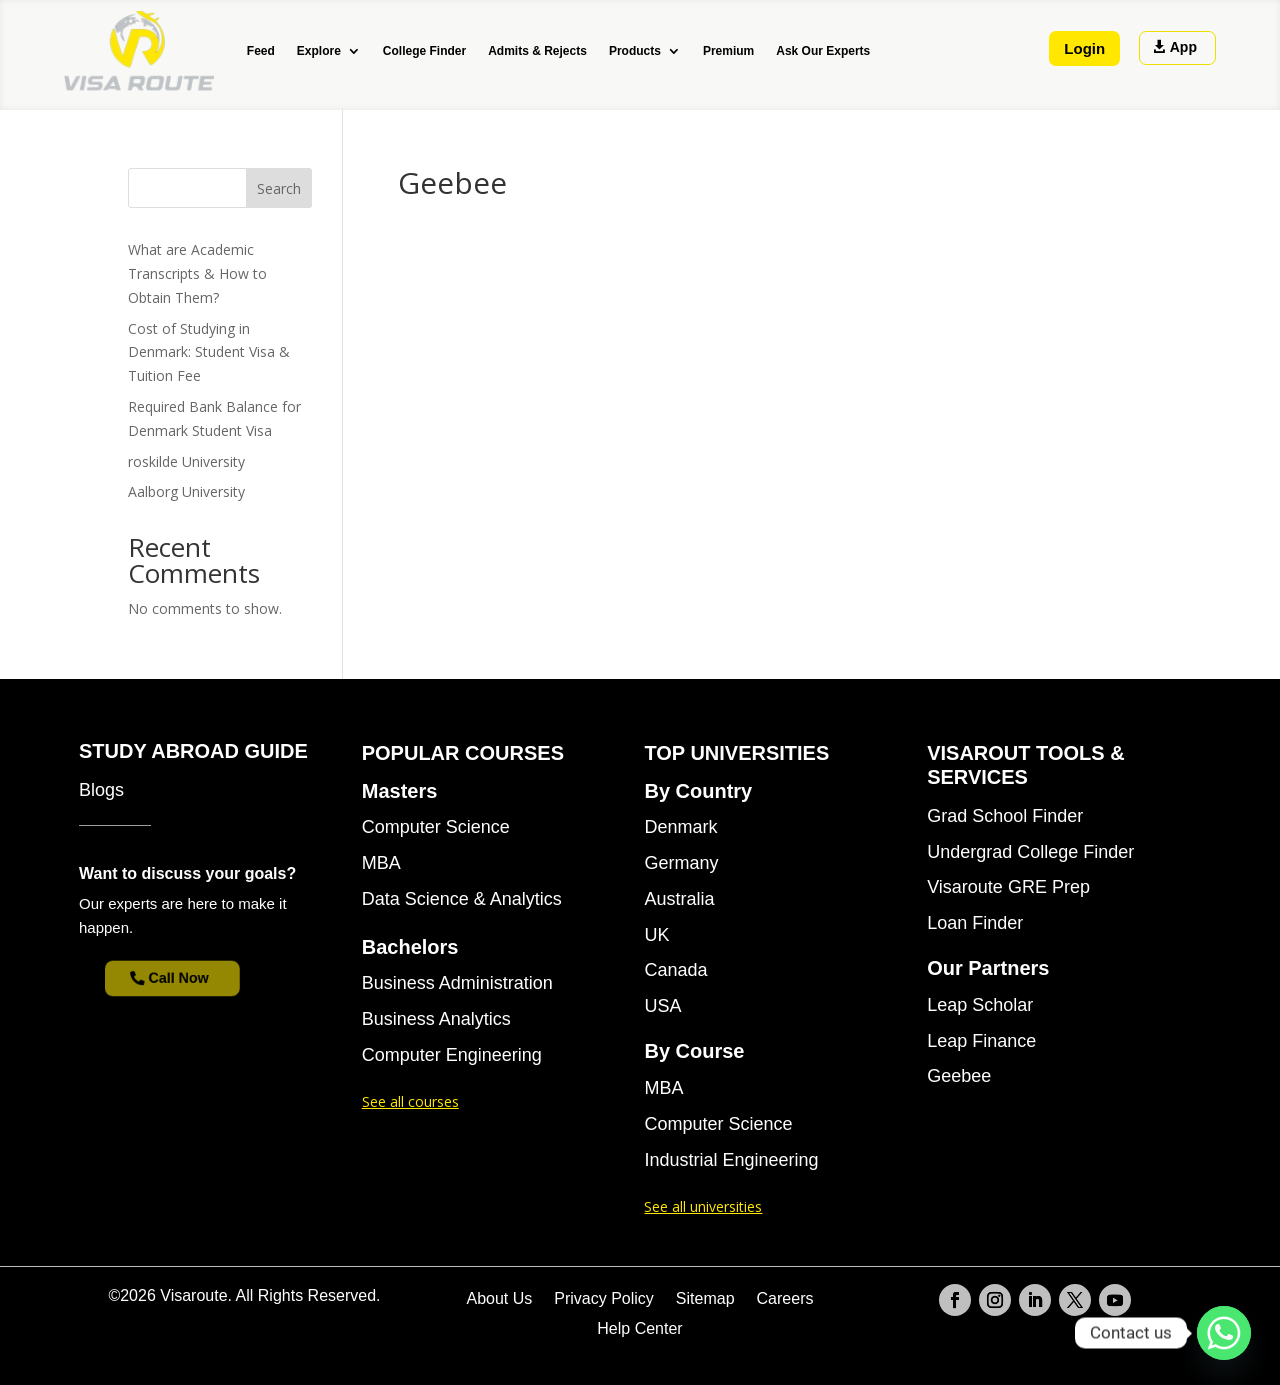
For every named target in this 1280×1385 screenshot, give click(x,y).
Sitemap (705, 1299)
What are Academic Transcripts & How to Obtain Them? (197, 273)
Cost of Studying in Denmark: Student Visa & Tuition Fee (209, 352)
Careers (785, 1299)
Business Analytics (436, 1019)
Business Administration (457, 983)
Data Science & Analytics (462, 899)
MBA (381, 863)
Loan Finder (975, 923)
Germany (681, 863)
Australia (679, 899)
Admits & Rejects (537, 51)
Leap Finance (981, 1041)
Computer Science (436, 827)
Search (279, 188)
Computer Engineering (452, 1055)
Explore (319, 51)
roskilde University (186, 461)
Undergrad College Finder (1030, 852)
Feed (261, 51)
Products (635, 51)
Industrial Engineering (731, 1160)
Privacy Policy (604, 1299)
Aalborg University (186, 491)
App (1183, 47)
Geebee (959, 1076)
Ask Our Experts (823, 51)
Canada (675, 970)
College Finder (424, 51)
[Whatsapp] (1224, 1333)
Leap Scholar (980, 1005)
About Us (499, 1299)
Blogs (101, 790)
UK (656, 935)
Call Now (184, 978)
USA (662, 1006)
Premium (728, 51)
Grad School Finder (1005, 816)
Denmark (680, 827)
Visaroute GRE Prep (1008, 887)
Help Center (639, 1329)
